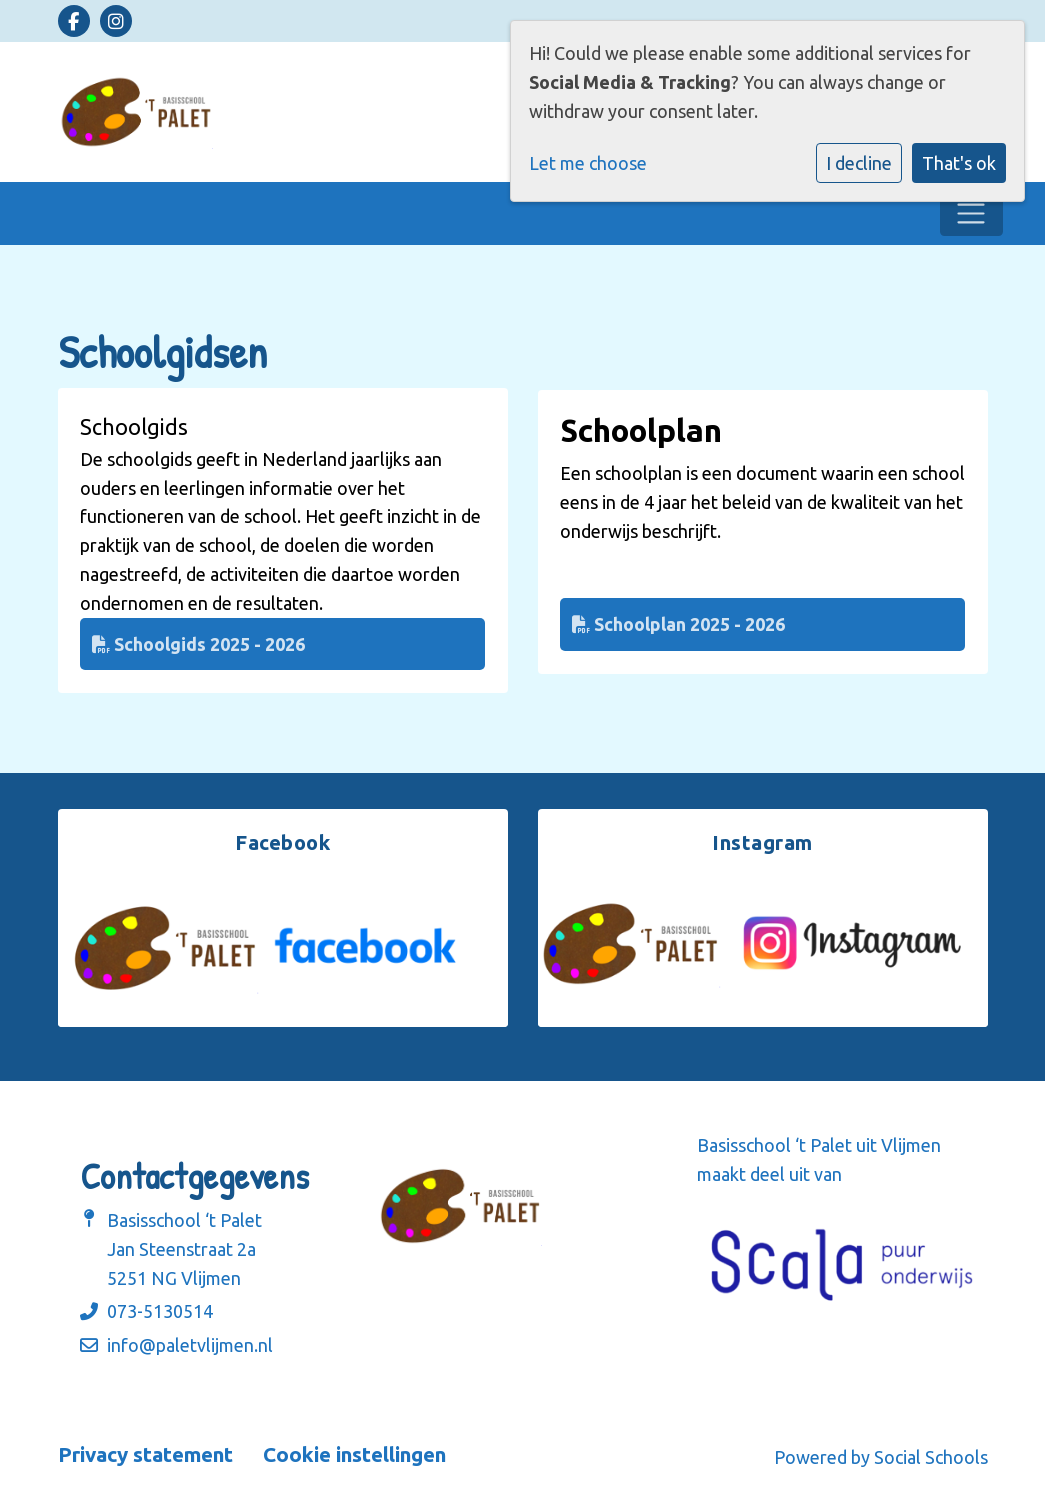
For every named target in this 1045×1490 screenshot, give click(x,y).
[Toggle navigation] (971, 213)
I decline (859, 163)
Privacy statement (145, 1455)
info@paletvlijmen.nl (190, 1345)
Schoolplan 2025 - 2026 (678, 624)
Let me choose (588, 163)
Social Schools (931, 1457)
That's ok (959, 163)
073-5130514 (160, 1311)
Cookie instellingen (354, 1455)
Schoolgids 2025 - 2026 (198, 644)
